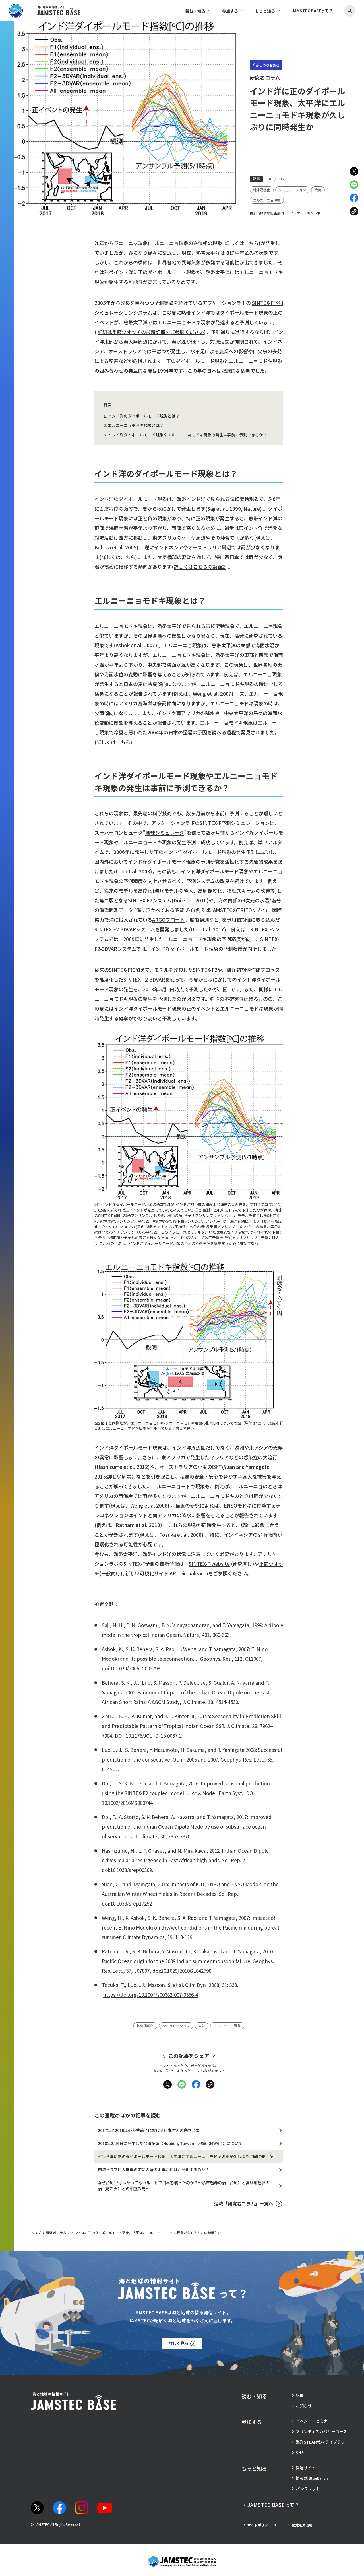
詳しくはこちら (118, 557)
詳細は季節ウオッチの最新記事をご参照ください (151, 331)
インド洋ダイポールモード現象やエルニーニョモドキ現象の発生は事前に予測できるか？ (187, 435)
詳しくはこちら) (242, 243)
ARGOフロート (168, 919)
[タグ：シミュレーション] (292, 189)
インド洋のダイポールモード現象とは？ (143, 416)
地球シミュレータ (164, 832)
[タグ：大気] (318, 189)
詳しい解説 (119, 1476)
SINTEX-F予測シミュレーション (235, 822)
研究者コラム (56, 2232)
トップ (36, 2232)
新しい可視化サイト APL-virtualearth (166, 1573)
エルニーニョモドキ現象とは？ (136, 425)
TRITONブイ (251, 910)
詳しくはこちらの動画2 (199, 566)
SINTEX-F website (209, 1563)
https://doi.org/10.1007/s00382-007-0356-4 (150, 1994)
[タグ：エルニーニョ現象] (267, 200)
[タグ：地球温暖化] (262, 189)
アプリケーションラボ (303, 212)
